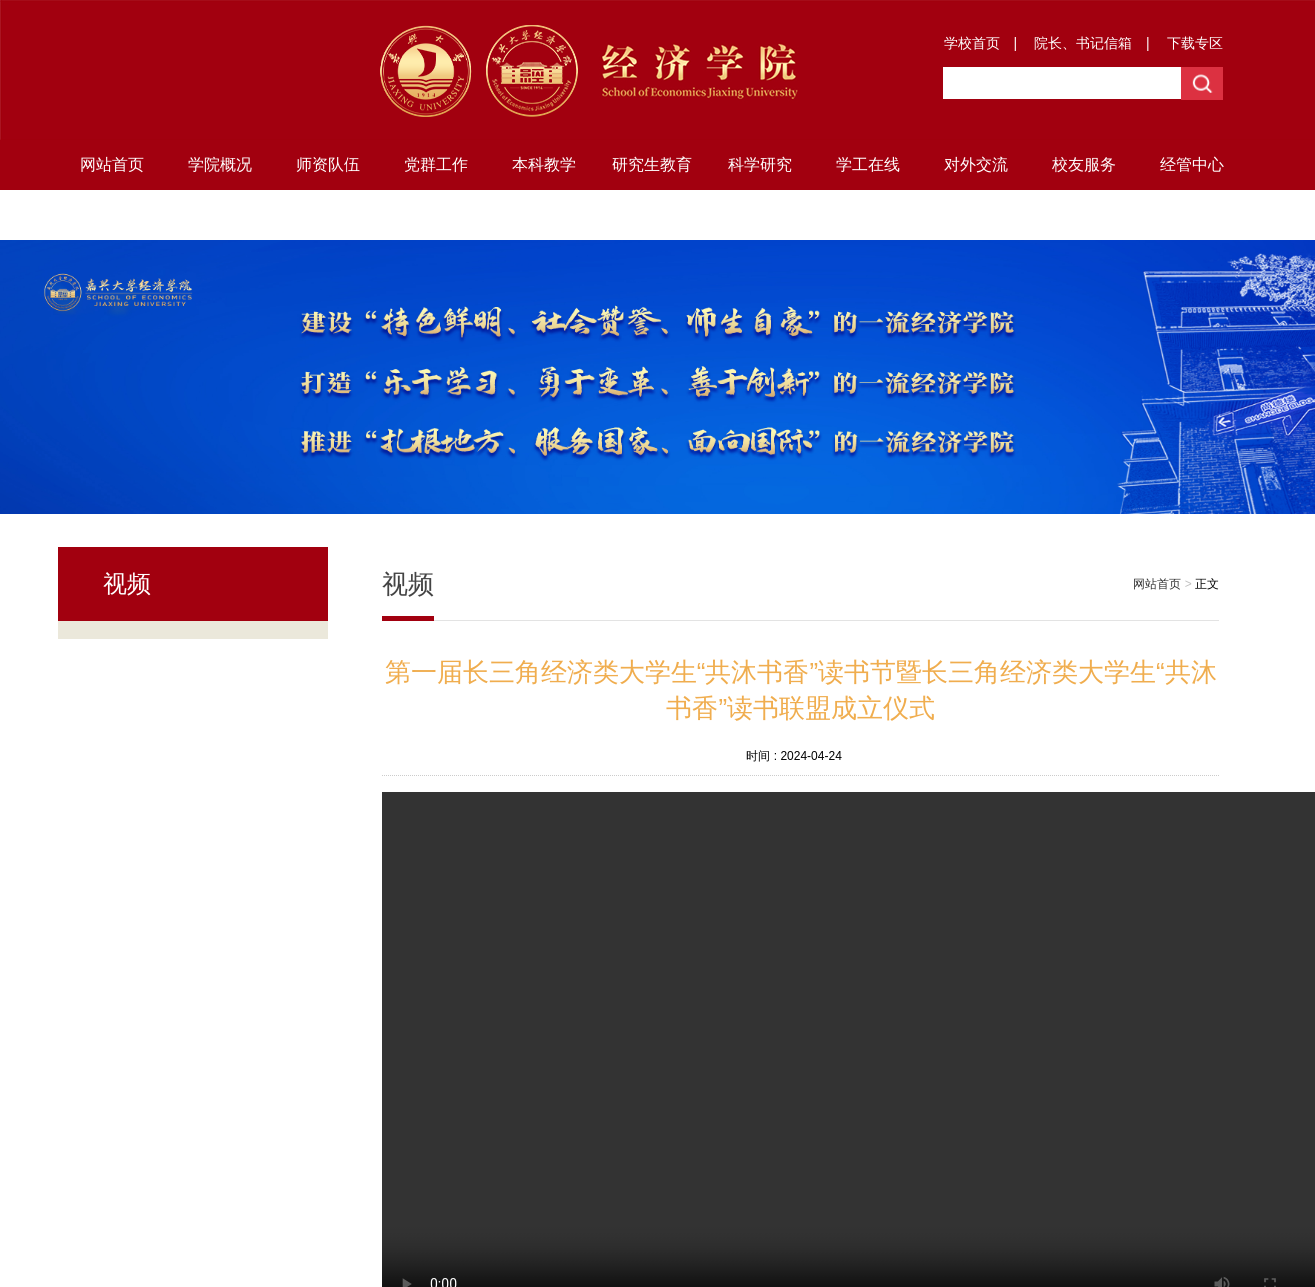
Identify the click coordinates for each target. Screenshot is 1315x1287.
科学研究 (760, 164)
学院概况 (220, 164)
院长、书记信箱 (1083, 43)
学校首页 (972, 43)
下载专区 (1195, 43)
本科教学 (544, 164)
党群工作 (436, 164)
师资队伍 (328, 164)
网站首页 (112, 164)
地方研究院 (112, 214)
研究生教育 (652, 164)
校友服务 (1084, 164)
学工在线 (868, 164)
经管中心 (1192, 164)
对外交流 (976, 164)
